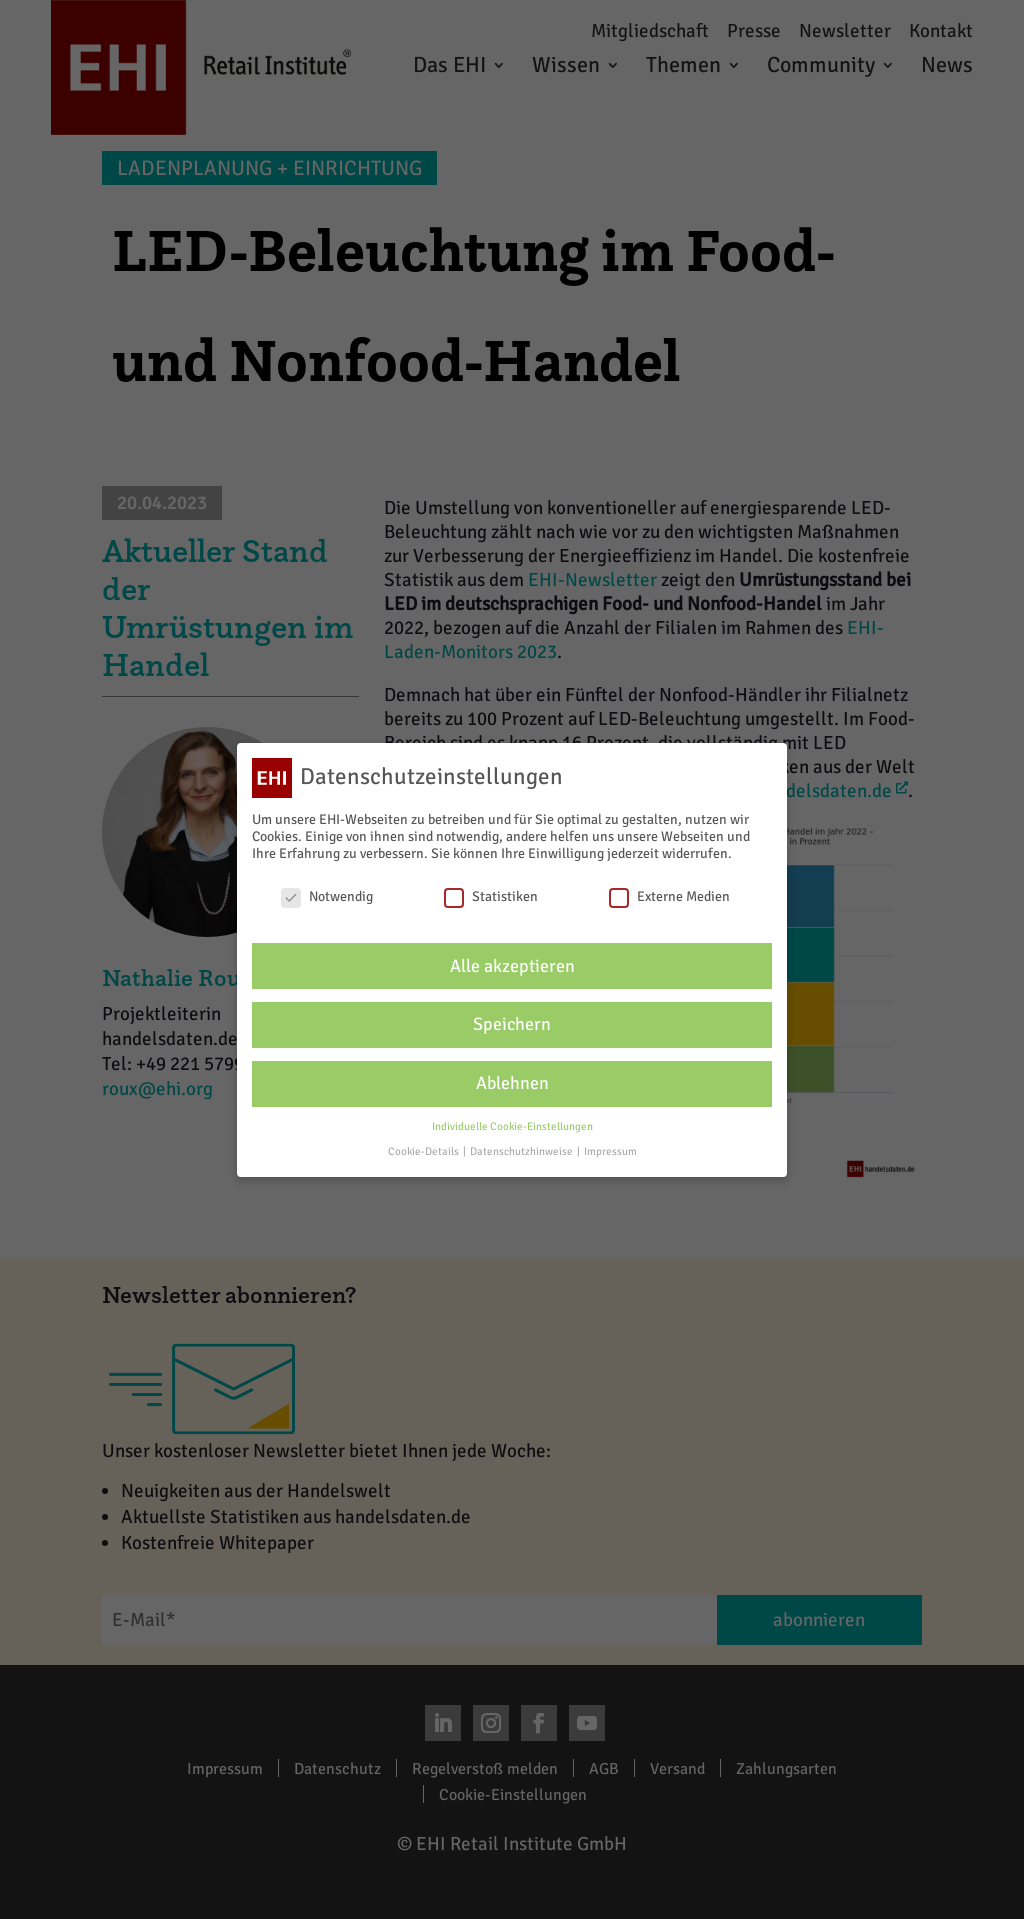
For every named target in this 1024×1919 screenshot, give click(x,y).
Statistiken (491, 896)
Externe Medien (669, 896)
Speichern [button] (512, 1024)
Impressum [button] (610, 1151)
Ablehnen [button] (512, 1083)
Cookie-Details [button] (424, 1151)
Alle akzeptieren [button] (512, 966)
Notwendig (327, 896)
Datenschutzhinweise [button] (522, 1151)
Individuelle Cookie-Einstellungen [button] (512, 1126)
